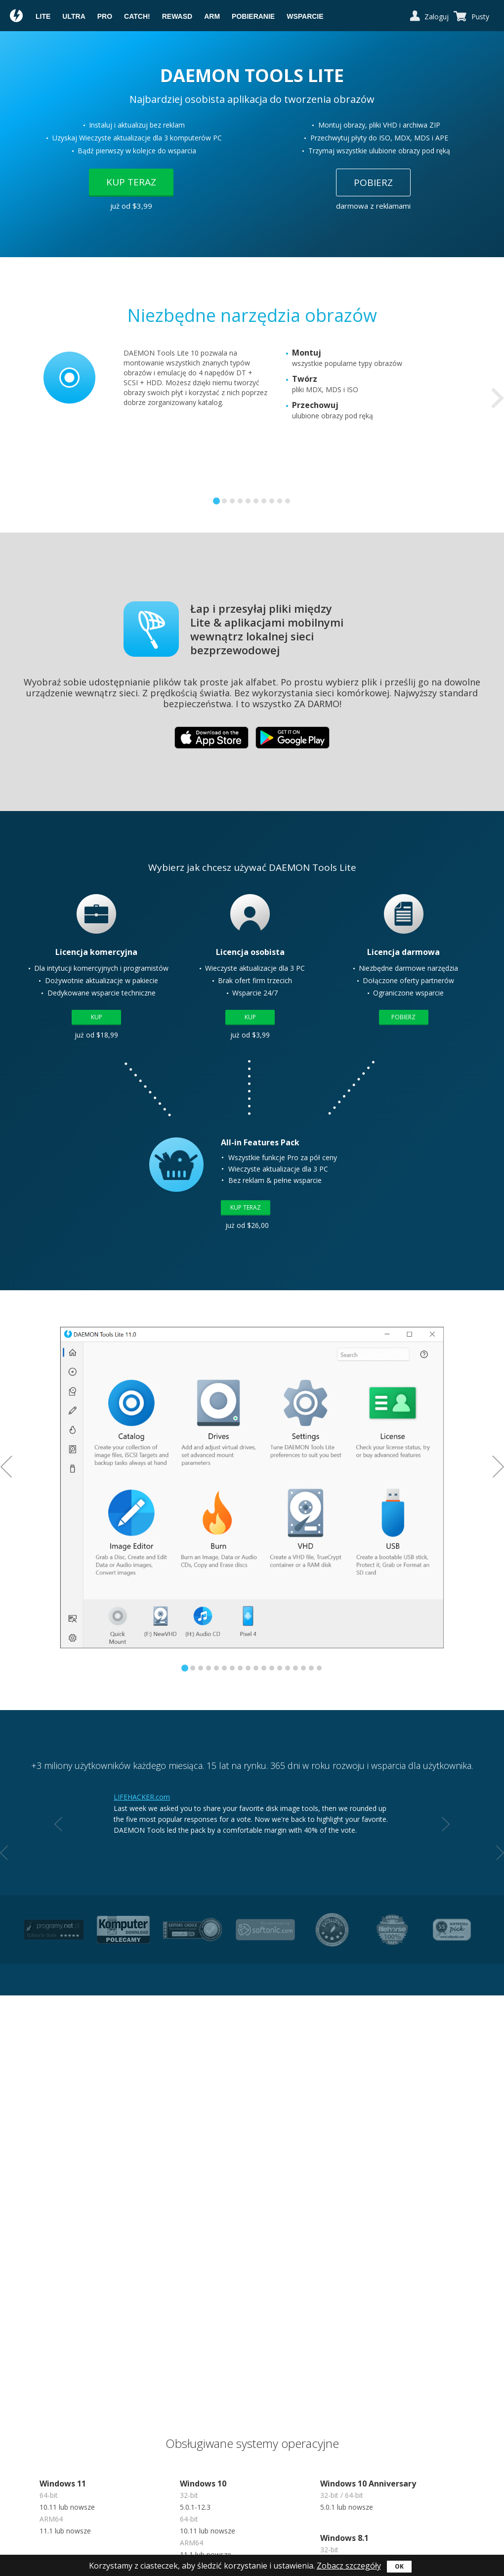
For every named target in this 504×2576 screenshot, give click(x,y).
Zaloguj (436, 16)
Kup (96, 1017)
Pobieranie (253, 16)
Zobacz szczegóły (349, 2565)
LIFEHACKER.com (142, 1797)
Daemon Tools (17, 17)
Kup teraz (131, 182)
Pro (104, 16)
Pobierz (373, 182)
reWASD (177, 16)
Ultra (73, 16)
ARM (212, 16)
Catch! (137, 16)
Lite (43, 16)
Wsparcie (305, 16)
